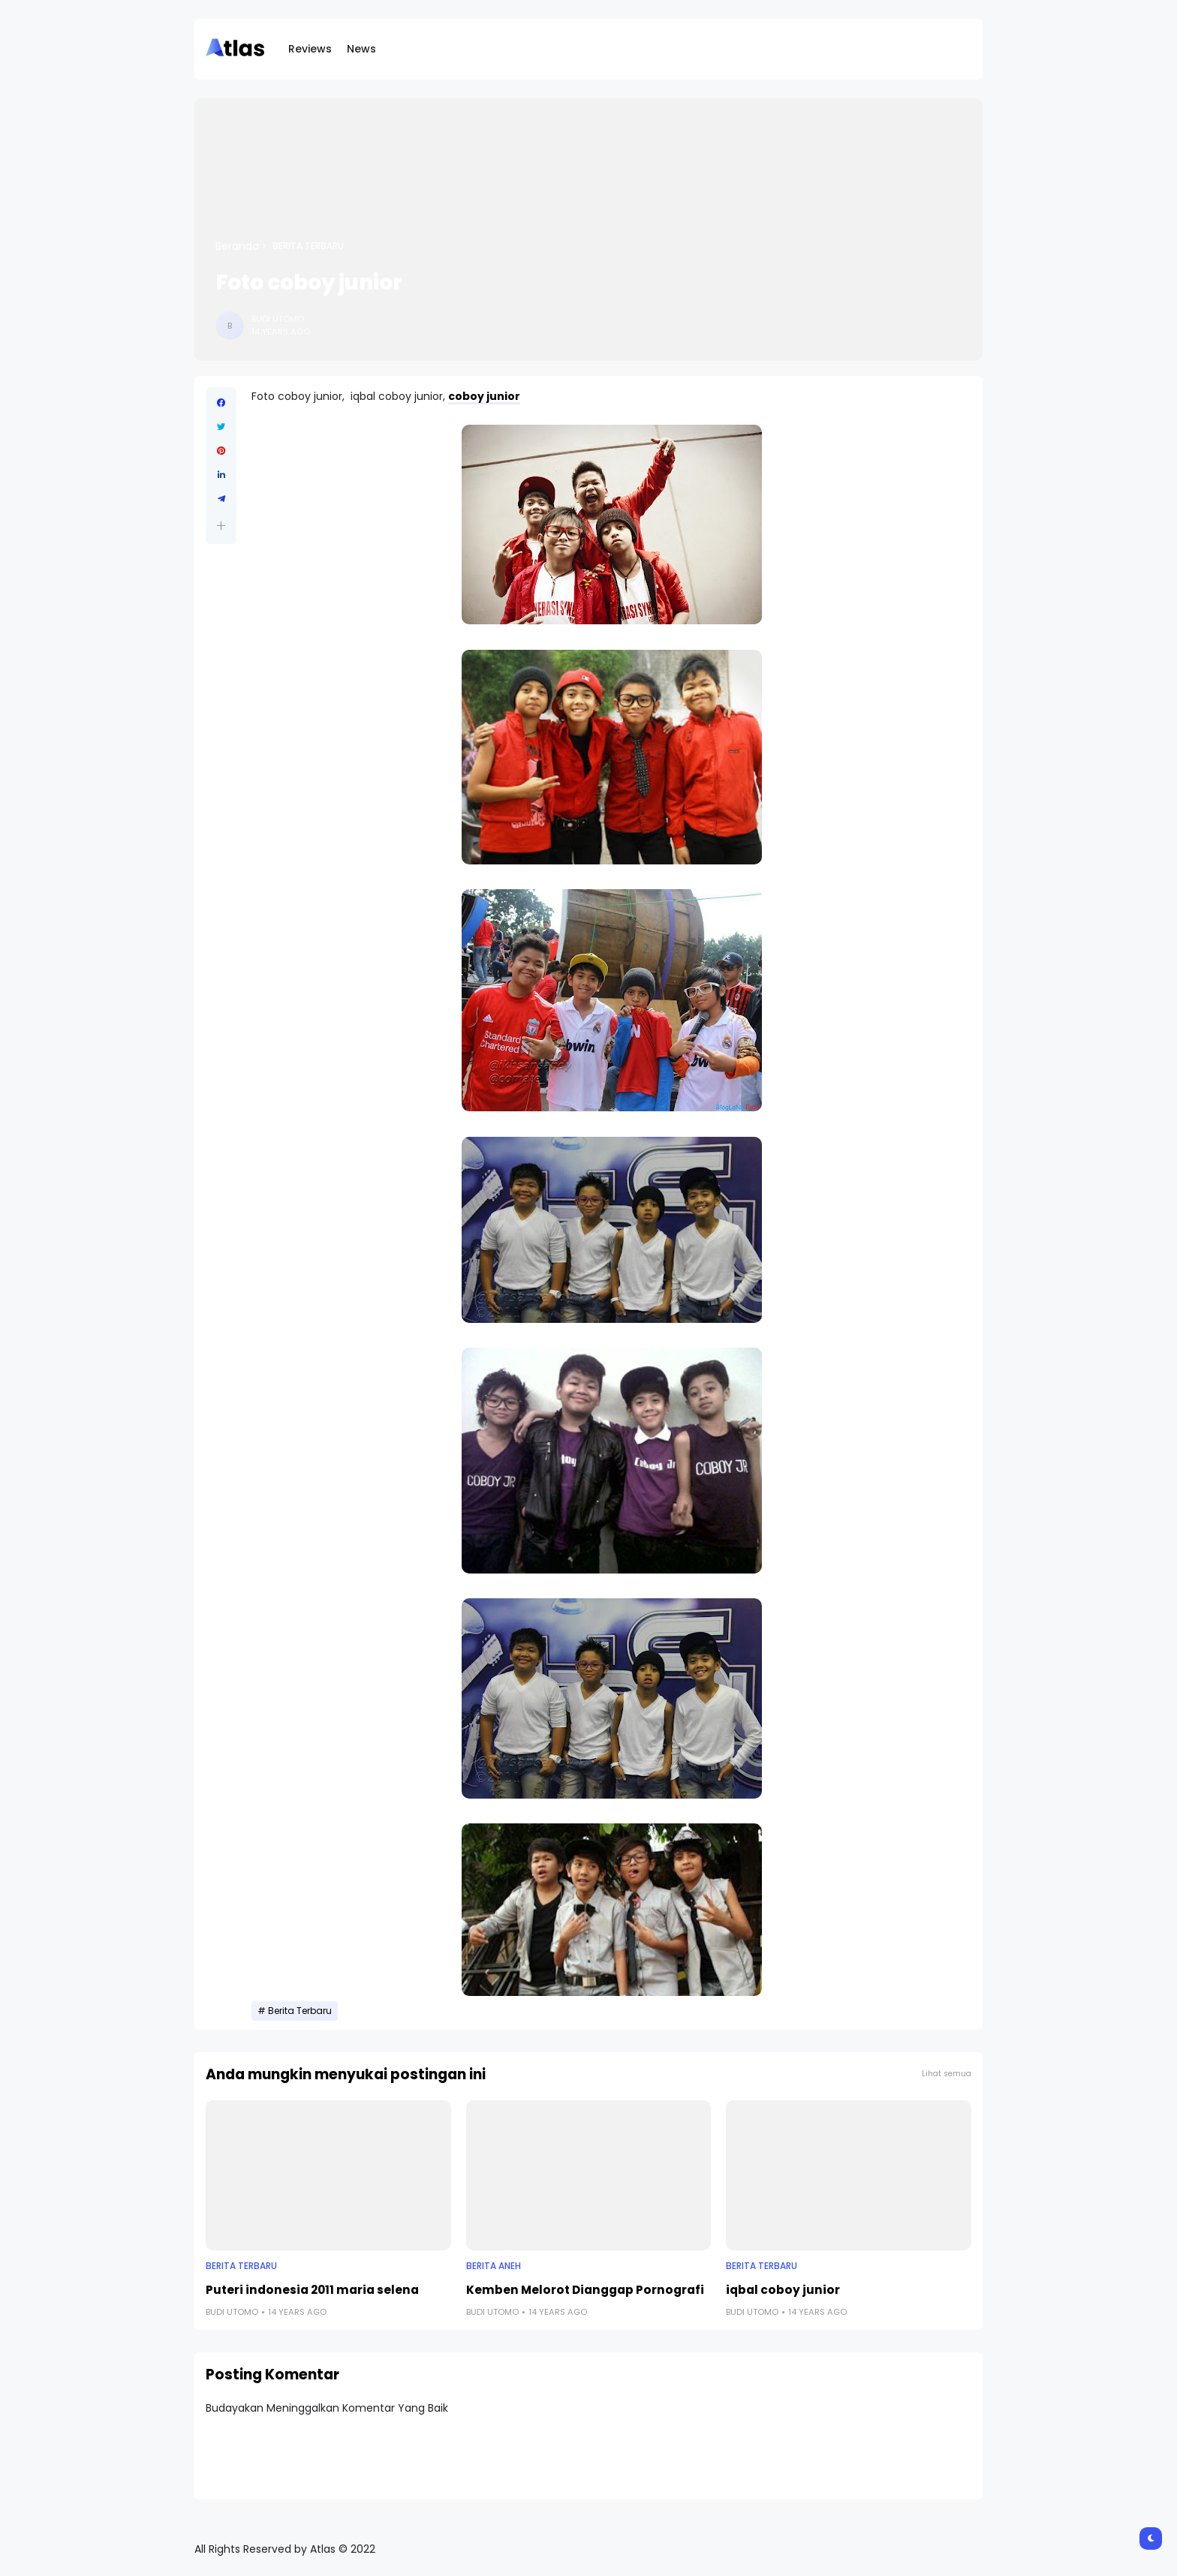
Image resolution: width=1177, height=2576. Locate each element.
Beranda (237, 246)
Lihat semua (946, 2073)
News (361, 48)
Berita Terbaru (308, 246)
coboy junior (484, 396)
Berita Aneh (493, 2266)
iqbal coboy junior (783, 2290)
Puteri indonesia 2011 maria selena (312, 2290)
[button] (221, 526)
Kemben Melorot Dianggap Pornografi (585, 2290)
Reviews (310, 48)
